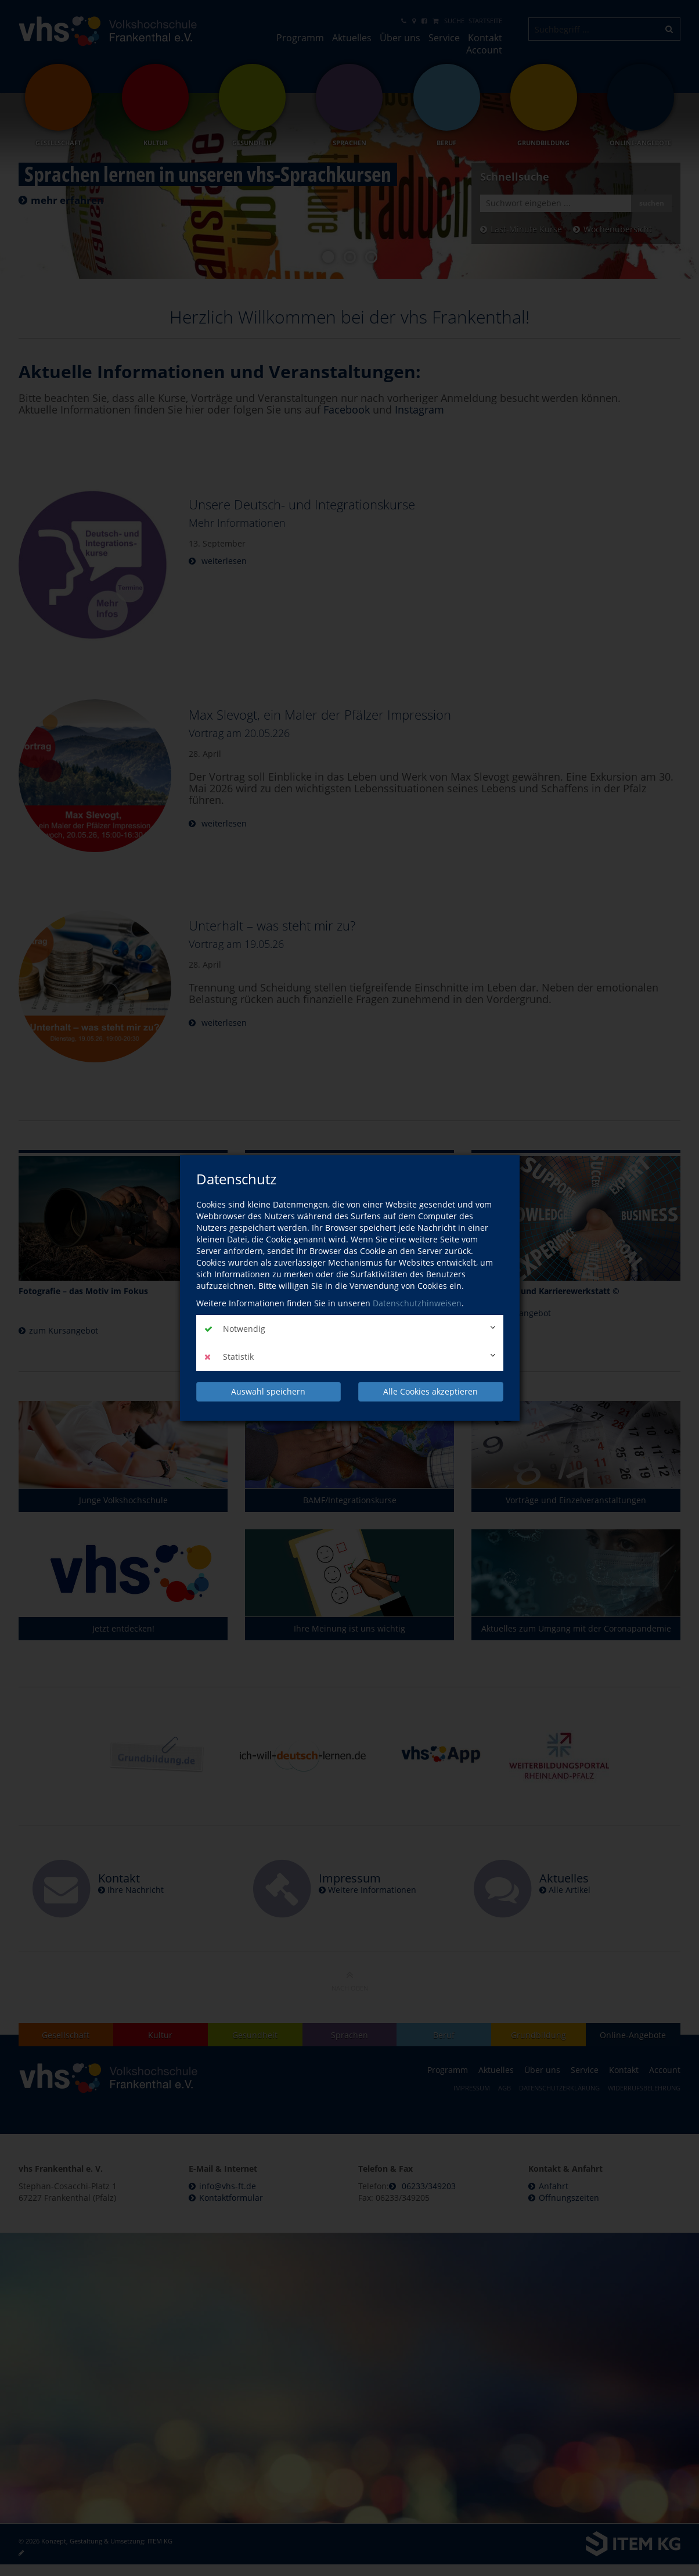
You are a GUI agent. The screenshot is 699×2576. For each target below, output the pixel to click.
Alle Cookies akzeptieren (430, 1391)
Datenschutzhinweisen (417, 1303)
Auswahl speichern (268, 1391)
